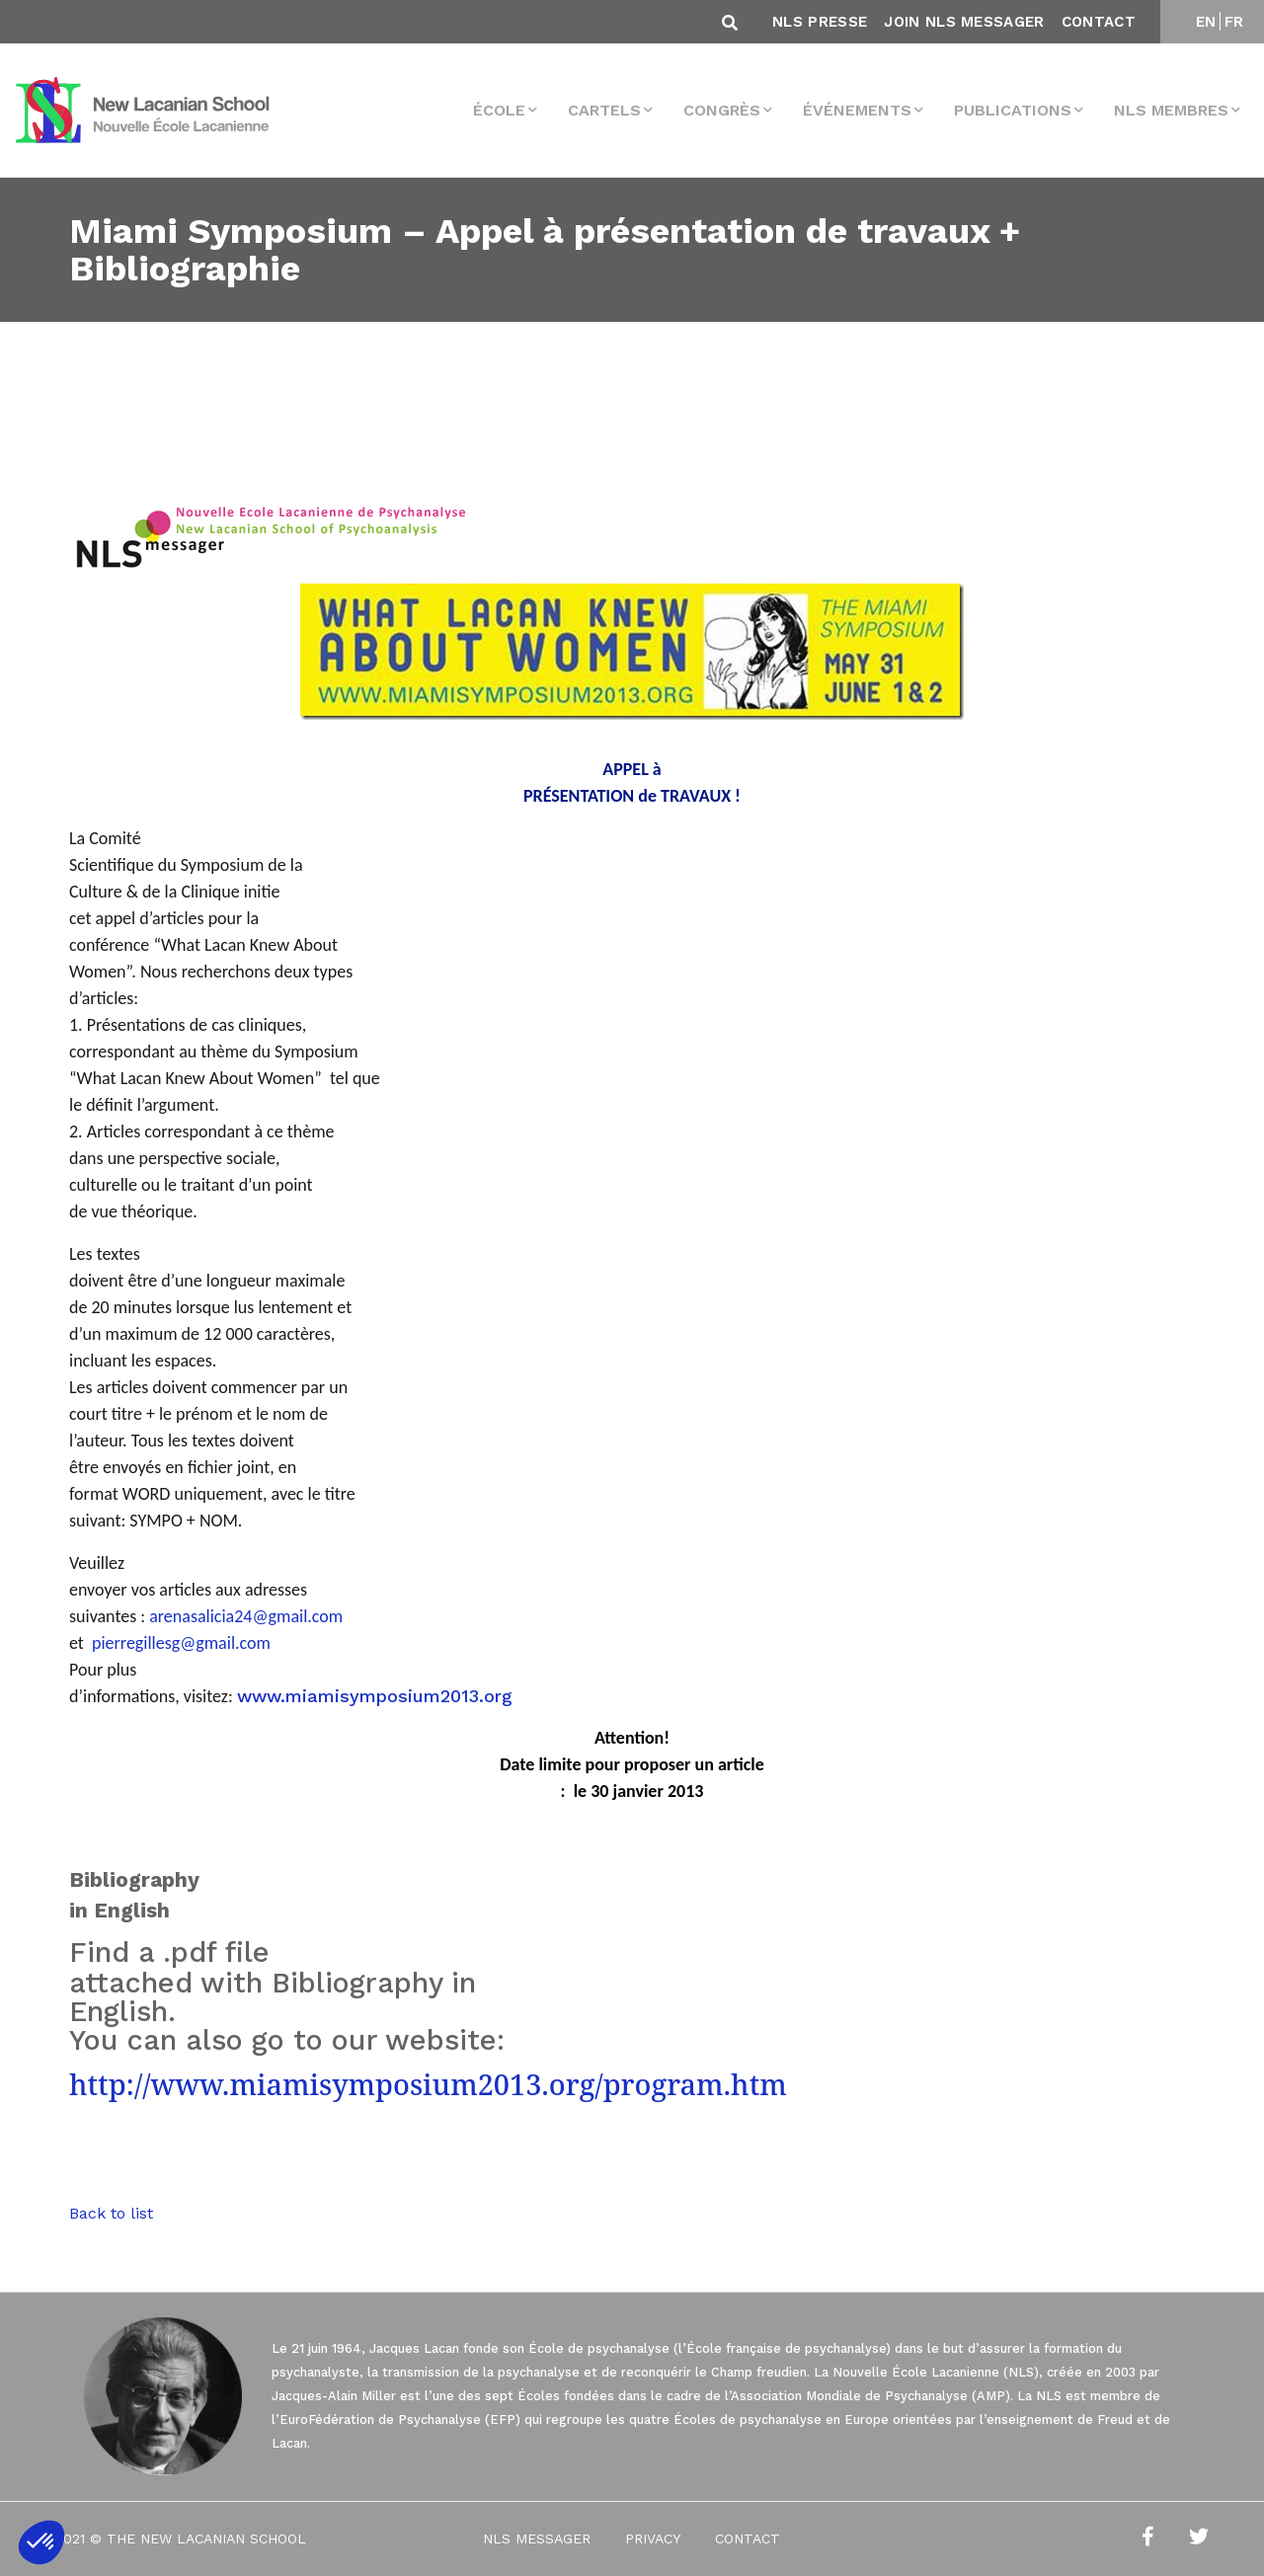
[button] (41, 2542)
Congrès (721, 110)
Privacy (652, 2538)
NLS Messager (537, 2538)
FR (1234, 22)
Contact (1099, 22)
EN (1206, 22)
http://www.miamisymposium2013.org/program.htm (428, 2084)
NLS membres (1171, 110)
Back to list (111, 2213)
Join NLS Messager (964, 22)
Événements (857, 110)
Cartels (604, 110)
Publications (1012, 110)
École (499, 110)
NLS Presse (819, 22)
